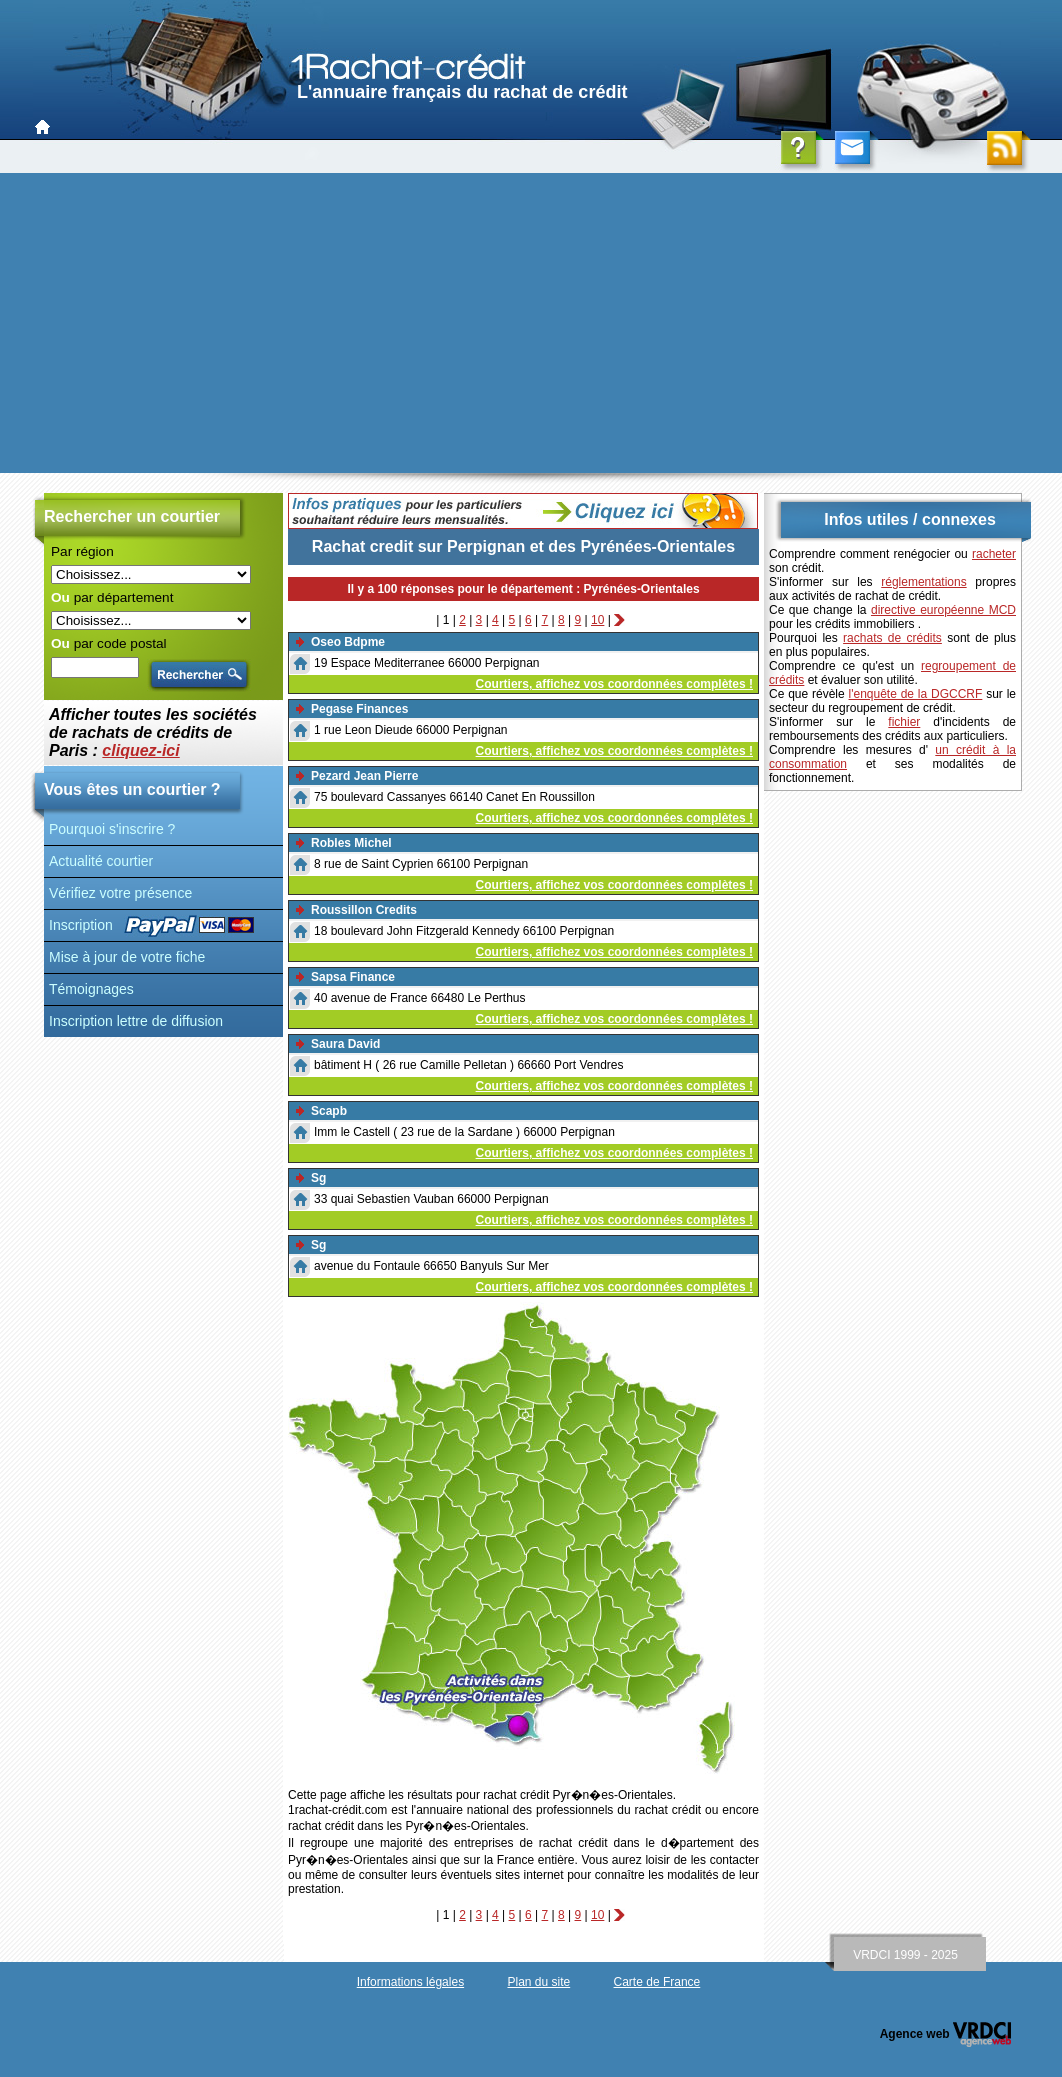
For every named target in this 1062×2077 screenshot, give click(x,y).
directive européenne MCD (943, 610)
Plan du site (538, 1982)
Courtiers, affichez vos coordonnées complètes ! (614, 684)
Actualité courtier (101, 861)
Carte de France (657, 1982)
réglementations (923, 582)
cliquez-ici (140, 750)
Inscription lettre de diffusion (136, 1021)
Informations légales (410, 1982)
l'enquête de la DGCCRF (916, 694)
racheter (994, 554)
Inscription (81, 925)
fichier (904, 722)
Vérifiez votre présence (120, 893)
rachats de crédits (892, 638)
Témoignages (91, 989)
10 (597, 620)
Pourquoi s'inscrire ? (112, 829)
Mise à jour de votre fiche (127, 957)
